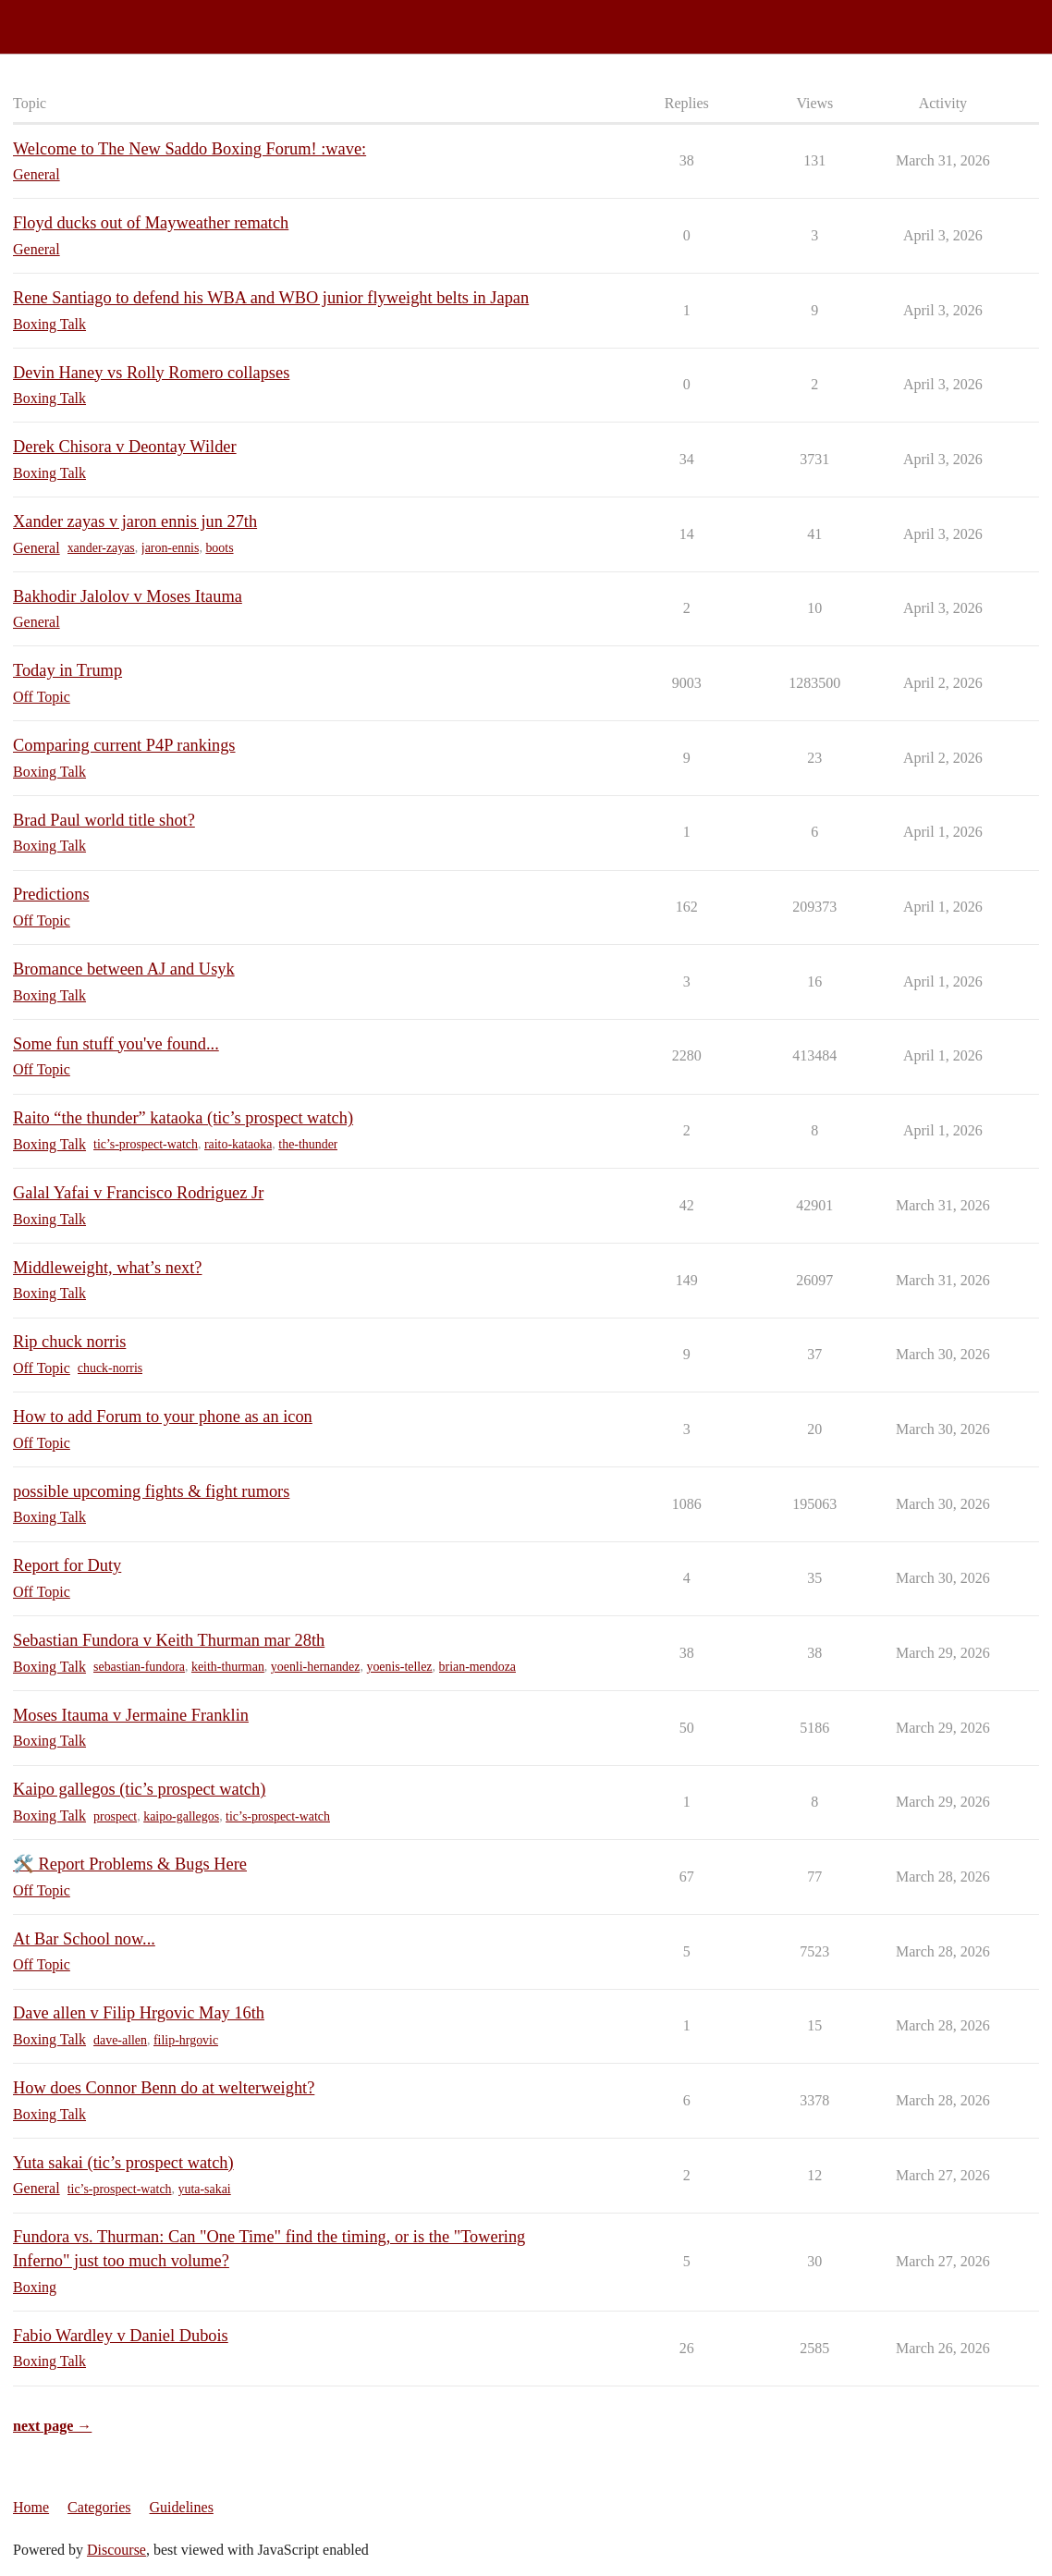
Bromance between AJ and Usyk (124, 969)
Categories (98, 2507)
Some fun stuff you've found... (116, 1044)
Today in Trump (67, 670)
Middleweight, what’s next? (107, 1267)
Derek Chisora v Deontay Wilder (125, 446)
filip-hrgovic (185, 2040)
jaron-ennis (170, 548)
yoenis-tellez (399, 1667)
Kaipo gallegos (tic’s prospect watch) (139, 1789)
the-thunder (307, 1144)
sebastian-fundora (139, 1667)
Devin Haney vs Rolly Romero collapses (151, 372)
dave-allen (120, 2040)
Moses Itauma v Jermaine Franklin (131, 1715)
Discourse (116, 2550)
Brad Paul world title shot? (104, 820)
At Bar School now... (84, 1939)
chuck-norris (110, 1368)
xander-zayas (101, 548)
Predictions (51, 894)
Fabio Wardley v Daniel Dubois (120, 2335)
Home (31, 2507)
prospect (115, 1816)
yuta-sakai (204, 2189)
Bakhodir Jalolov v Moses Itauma (127, 596)
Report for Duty (67, 1565)
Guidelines (182, 2507)
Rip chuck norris (69, 1341)
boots (219, 548)
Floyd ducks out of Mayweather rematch (150, 223)
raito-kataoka (238, 1144)
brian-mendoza (478, 1667)
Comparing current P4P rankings (124, 745)
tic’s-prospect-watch (145, 1144)
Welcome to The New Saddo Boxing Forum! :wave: (189, 149)
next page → (52, 2426)
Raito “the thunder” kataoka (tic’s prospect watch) (183, 1118)
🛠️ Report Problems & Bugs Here (130, 1864)
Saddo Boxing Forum (73, 19)
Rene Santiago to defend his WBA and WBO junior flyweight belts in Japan (271, 297)
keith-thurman (227, 1667)
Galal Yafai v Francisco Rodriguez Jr (138, 1193)
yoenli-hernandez (316, 1667)
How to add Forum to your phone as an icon (162, 1416)
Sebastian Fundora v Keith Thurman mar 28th (168, 1640)
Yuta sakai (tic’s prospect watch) (123, 2162)
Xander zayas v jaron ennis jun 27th (135, 521)
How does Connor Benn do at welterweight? (163, 2088)
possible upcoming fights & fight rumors (151, 1491)
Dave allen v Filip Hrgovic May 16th (138, 2013)
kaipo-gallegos (181, 1816)
